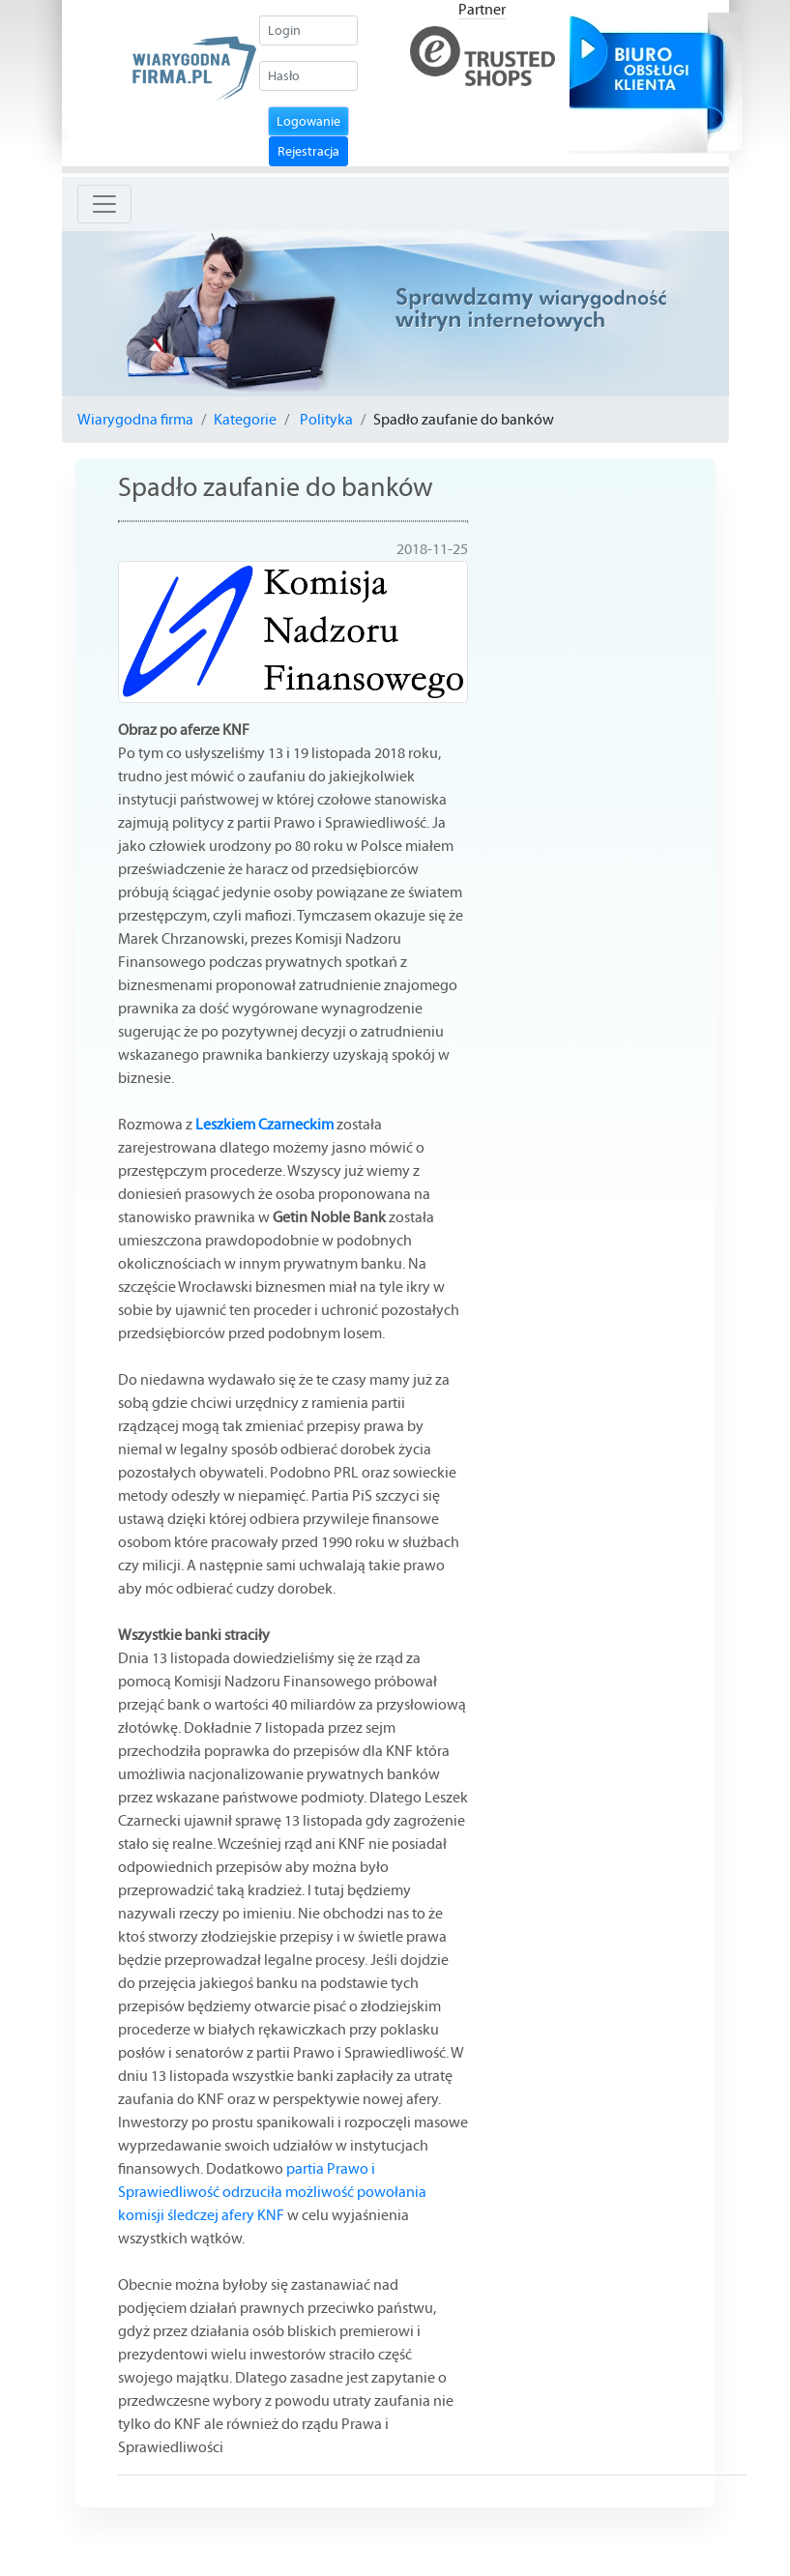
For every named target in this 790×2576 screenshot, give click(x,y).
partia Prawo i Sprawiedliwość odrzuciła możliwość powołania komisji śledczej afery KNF (272, 2191)
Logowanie (308, 121)
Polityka (325, 419)
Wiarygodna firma (135, 419)
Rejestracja (308, 151)
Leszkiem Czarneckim (264, 1124)
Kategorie (245, 419)
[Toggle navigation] (104, 204)
